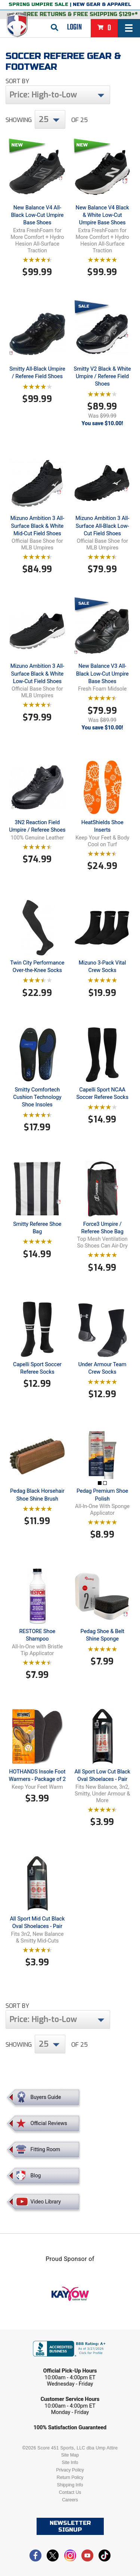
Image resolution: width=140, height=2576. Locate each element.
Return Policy (70, 2477)
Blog (36, 2175)
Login (74, 27)
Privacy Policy (70, 2470)
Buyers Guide (46, 2097)
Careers (70, 2499)
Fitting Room (45, 2149)
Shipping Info (70, 2485)
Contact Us (70, 2492)
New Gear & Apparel (102, 4)
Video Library (46, 2202)
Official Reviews (49, 2123)
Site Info (70, 2462)
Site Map (70, 2455)
